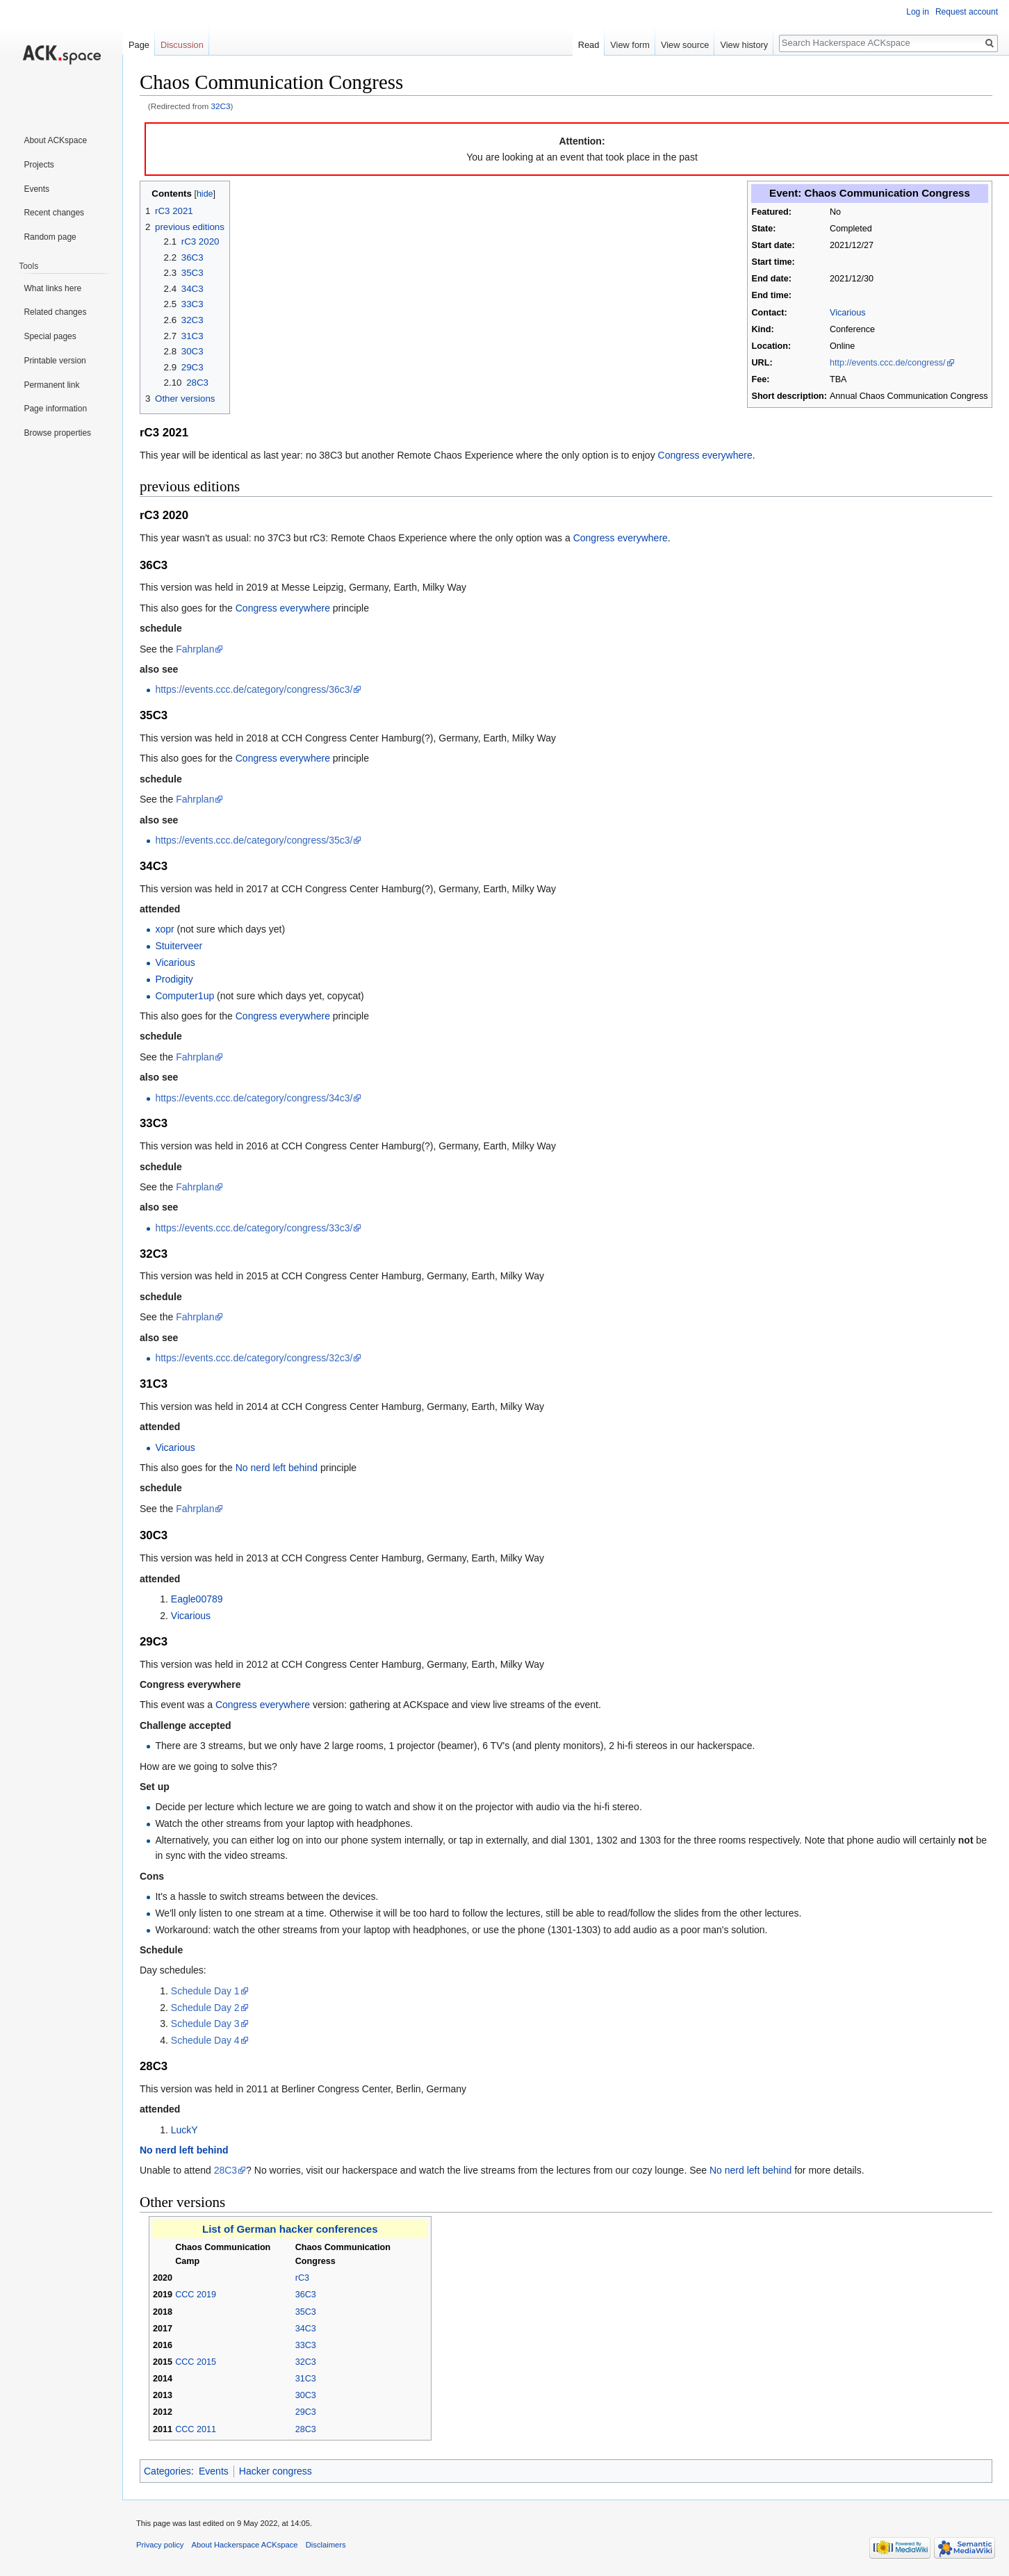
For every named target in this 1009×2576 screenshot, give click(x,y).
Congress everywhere (705, 455)
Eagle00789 (197, 1599)
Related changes (55, 312)
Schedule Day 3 (205, 2023)
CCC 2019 (195, 2294)
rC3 (302, 2278)
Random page (50, 237)
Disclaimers (326, 2545)
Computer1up (184, 995)
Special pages (50, 336)
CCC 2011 (195, 2429)
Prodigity (173, 979)
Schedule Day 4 (205, 2040)
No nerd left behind (277, 1467)
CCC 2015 (195, 2362)
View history (744, 45)
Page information (55, 408)
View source (685, 45)
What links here (52, 288)
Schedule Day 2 (205, 2007)
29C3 (305, 2412)
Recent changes (54, 213)
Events (214, 2471)
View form (630, 45)
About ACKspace (55, 140)
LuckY (184, 2129)
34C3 (305, 2328)
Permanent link (51, 385)
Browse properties (57, 433)
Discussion (182, 45)
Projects (39, 165)
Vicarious (848, 313)
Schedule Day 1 (205, 1990)
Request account (966, 12)
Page (139, 45)
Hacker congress (275, 2471)
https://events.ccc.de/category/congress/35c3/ (253, 840)
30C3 (305, 2395)
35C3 (305, 2312)
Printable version (54, 361)
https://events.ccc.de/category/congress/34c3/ (253, 1098)
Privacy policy (159, 2545)
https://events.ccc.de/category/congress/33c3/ (253, 1227)
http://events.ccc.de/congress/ (888, 363)
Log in (917, 12)
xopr (164, 929)
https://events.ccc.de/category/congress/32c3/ (253, 1357)
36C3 (305, 2294)
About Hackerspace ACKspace (245, 2545)
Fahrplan (195, 649)
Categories (167, 2471)
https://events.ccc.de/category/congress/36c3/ (253, 689)
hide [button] (205, 194)
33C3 (305, 2345)
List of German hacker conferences (290, 2229)
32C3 (221, 105)
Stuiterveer (178, 945)
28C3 (225, 2170)
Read (589, 45)
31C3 (305, 2379)
